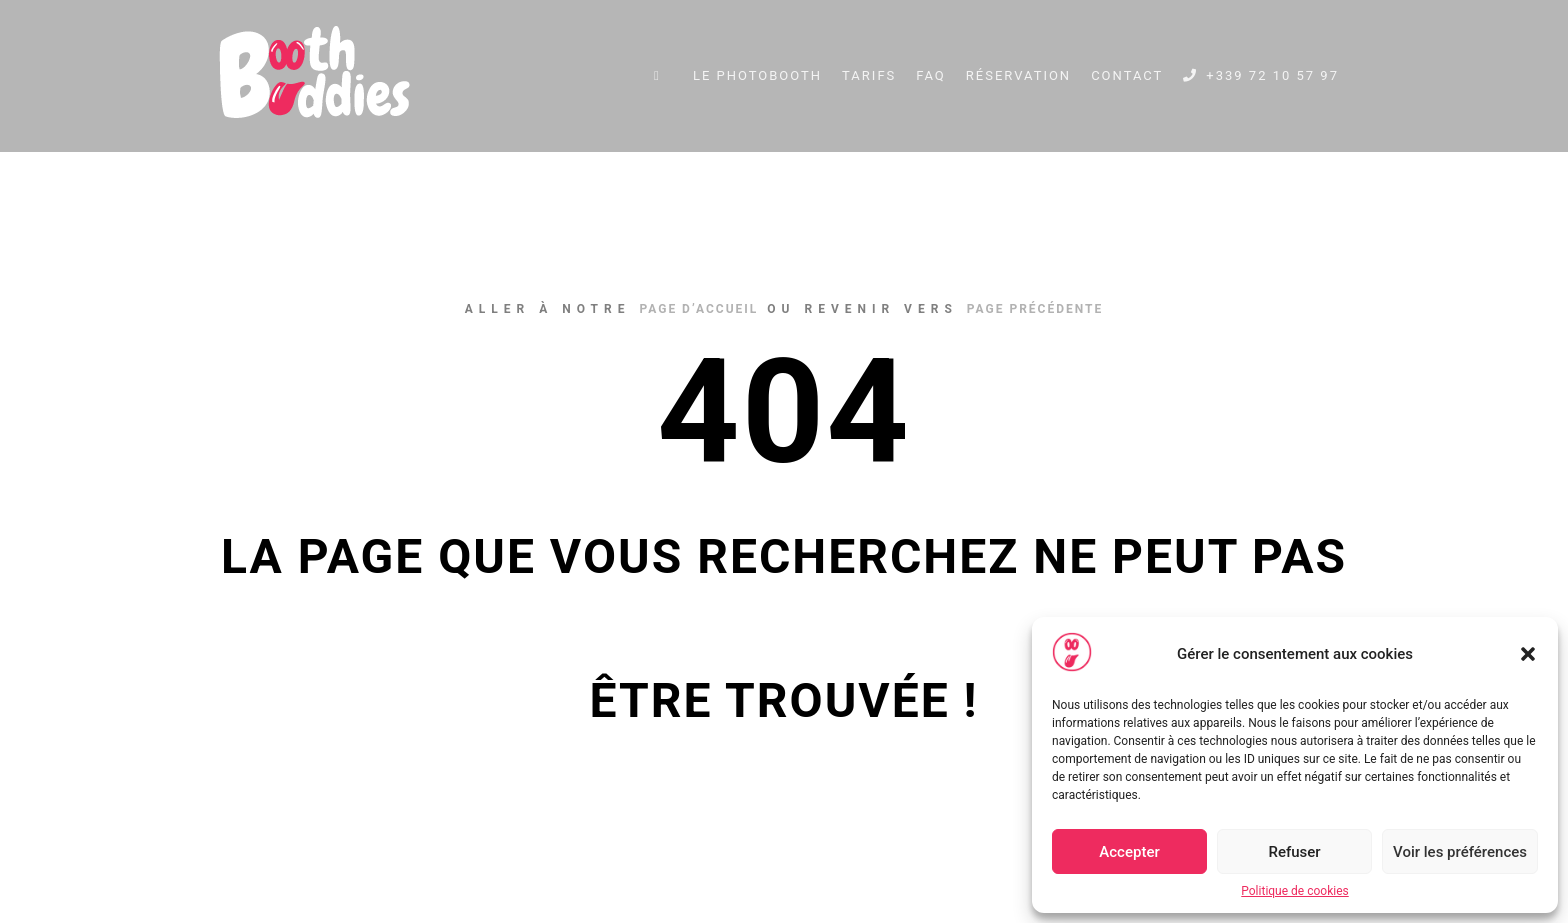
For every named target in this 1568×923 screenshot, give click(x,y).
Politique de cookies (1294, 891)
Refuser (1294, 852)
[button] (1528, 654)
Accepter (1129, 852)
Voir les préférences (1460, 852)
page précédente (1035, 309)
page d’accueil (698, 309)
